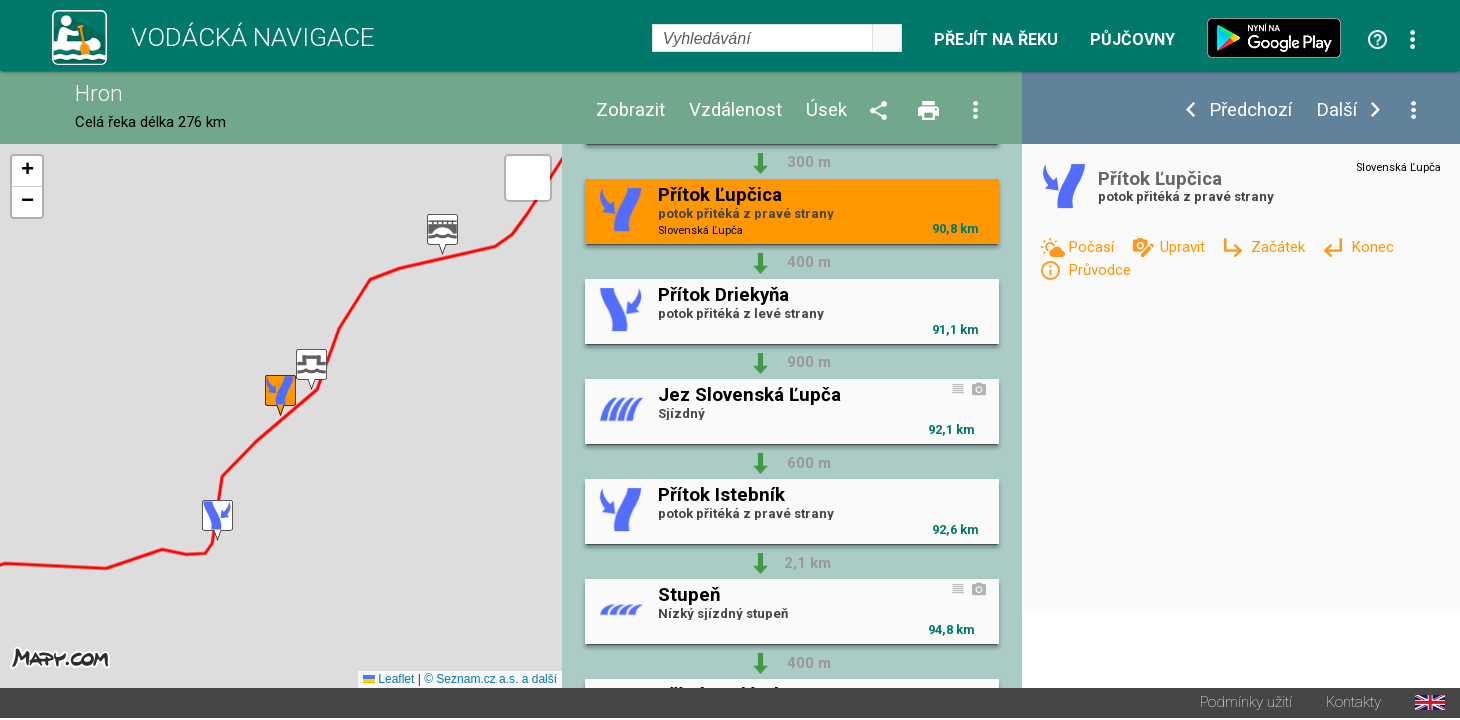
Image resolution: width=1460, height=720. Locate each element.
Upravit (1184, 247)
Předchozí (1250, 110)
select (887, 38)
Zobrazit (630, 110)
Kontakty (1353, 704)
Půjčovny (1132, 40)
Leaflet (388, 681)
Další (1336, 110)
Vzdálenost (735, 110)
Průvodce (1099, 270)
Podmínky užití (1246, 704)
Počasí (1093, 247)
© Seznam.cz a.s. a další (490, 681)
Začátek (1280, 247)
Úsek (826, 110)
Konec (1372, 247)
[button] (442, 235)
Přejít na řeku (996, 40)
